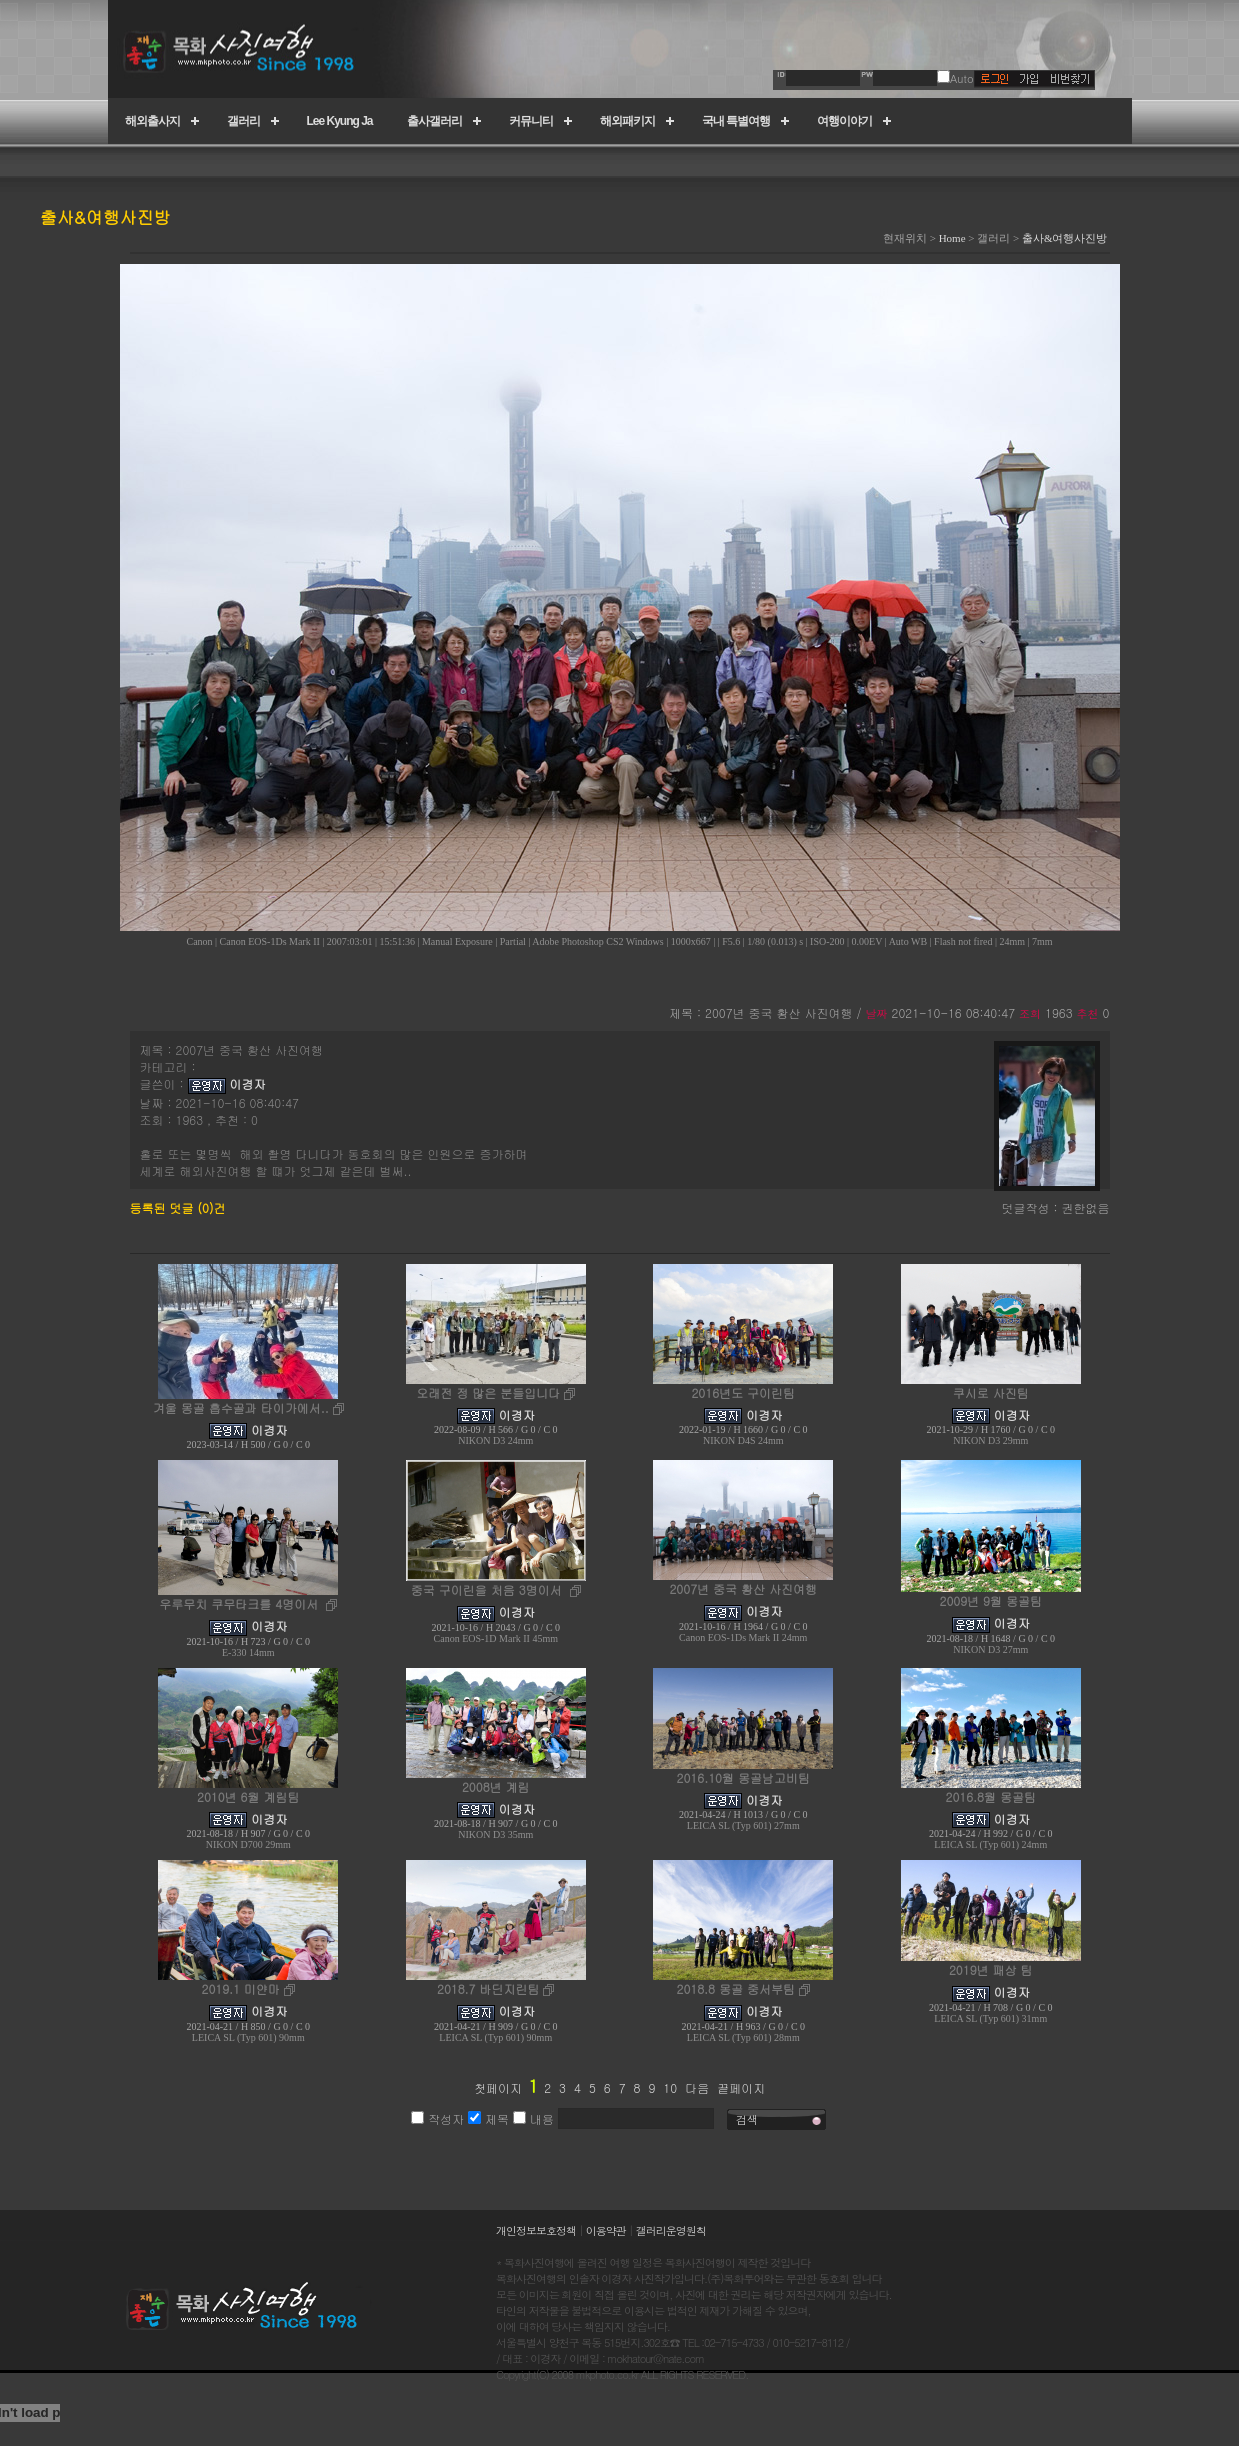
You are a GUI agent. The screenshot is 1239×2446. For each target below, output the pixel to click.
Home (952, 238)
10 (670, 2087)
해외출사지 (152, 121)
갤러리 (243, 121)
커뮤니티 (531, 121)
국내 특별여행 (736, 121)
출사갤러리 (434, 121)
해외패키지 (627, 121)
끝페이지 (741, 2087)
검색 (747, 2119)
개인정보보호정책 (536, 2230)
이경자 (248, 1083)
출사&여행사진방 (1065, 238)
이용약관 (606, 2230)
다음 (697, 2087)
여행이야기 (844, 121)
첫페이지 (498, 2087)
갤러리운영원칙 (671, 2230)
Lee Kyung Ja (340, 121)
